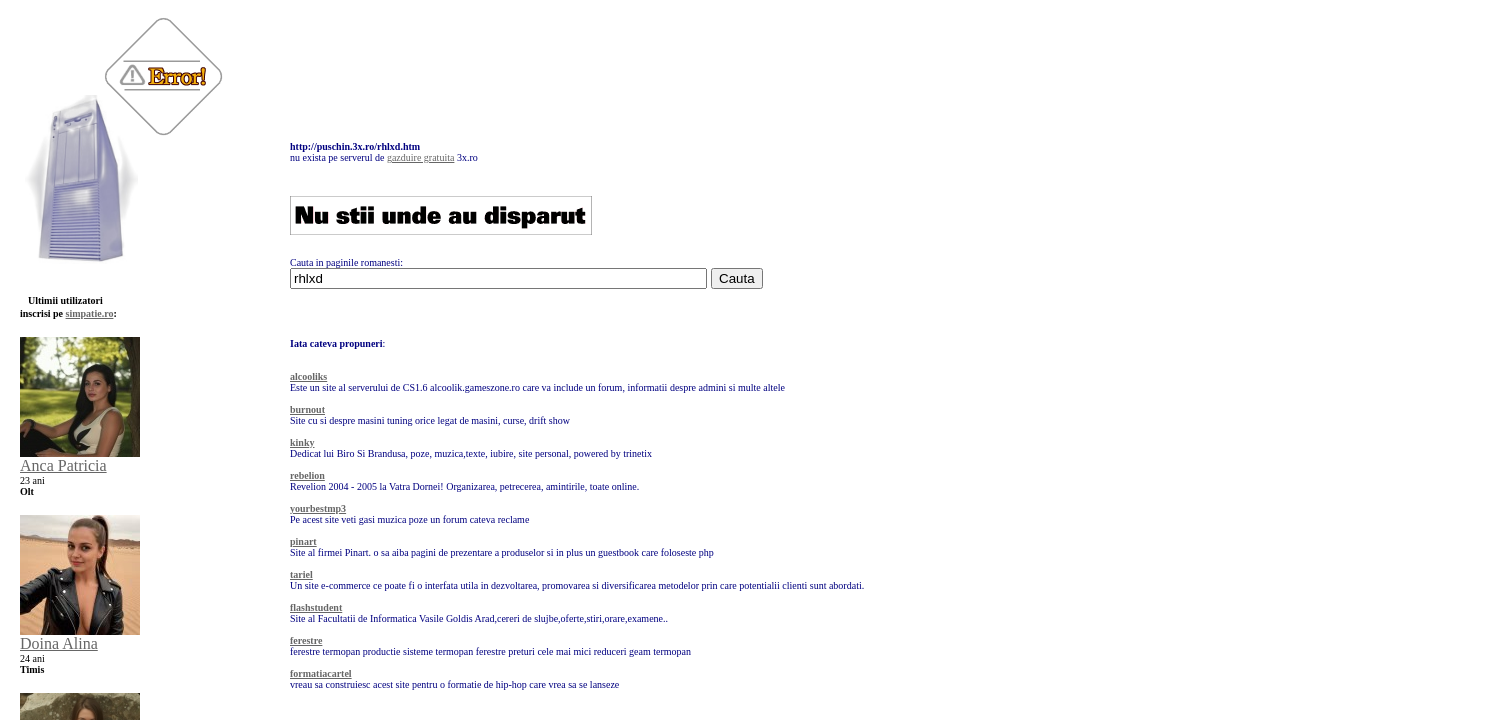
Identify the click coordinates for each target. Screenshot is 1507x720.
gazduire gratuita (420, 157)
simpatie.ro (90, 313)
